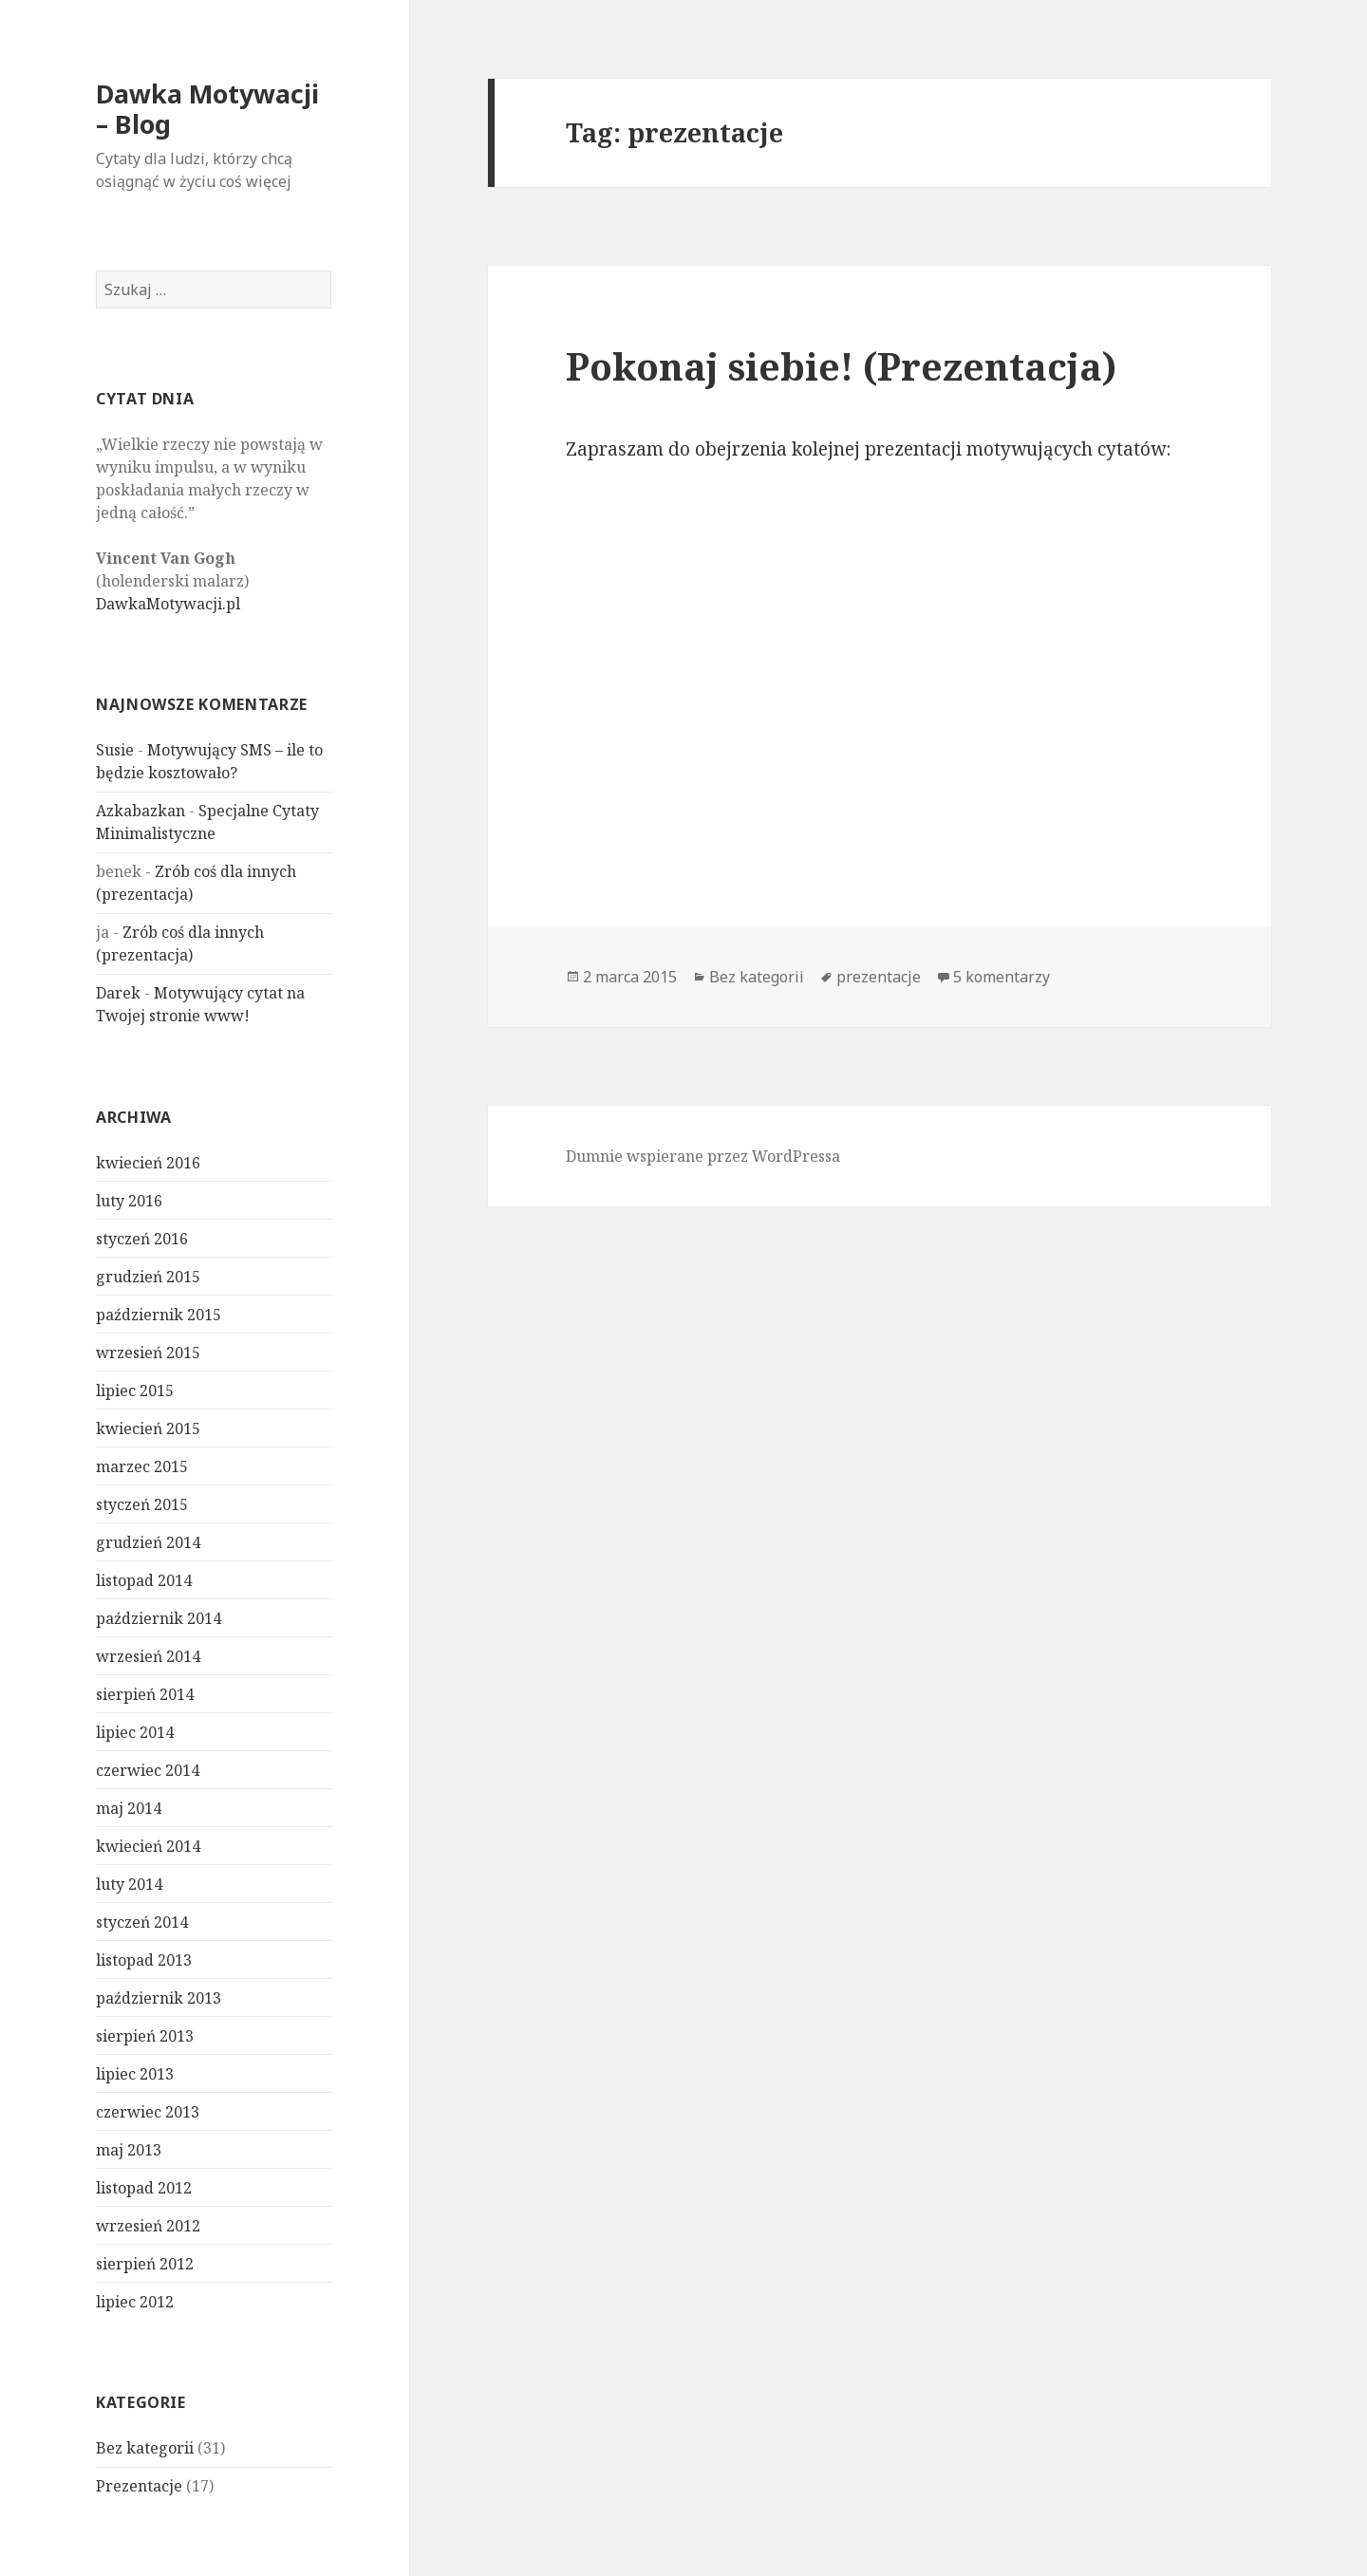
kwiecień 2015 (148, 1428)
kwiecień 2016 (148, 1162)
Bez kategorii (145, 2447)
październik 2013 (158, 1998)
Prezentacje (139, 2485)
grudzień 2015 (148, 1276)
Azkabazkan (140, 810)
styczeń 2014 (142, 1922)
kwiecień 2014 (148, 1846)
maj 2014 (128, 1808)
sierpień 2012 (145, 2263)
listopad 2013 (144, 1960)
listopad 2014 (144, 1580)
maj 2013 (128, 2149)
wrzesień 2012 (148, 2225)
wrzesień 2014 (148, 1656)
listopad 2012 (144, 2187)
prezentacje (878, 976)
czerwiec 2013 (147, 2111)
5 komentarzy (1001, 976)
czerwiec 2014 (147, 1770)
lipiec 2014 (135, 1732)
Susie (115, 749)
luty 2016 (129, 1200)
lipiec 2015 (135, 1390)
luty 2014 (129, 1884)
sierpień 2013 (145, 2035)
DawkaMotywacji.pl (168, 603)
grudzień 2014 (148, 1542)
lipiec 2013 (135, 2073)
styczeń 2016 (142, 1238)
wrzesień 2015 (148, 1352)
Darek (118, 992)
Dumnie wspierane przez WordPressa (703, 1156)
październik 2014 (158, 1618)
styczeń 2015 (142, 1504)
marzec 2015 (142, 1466)
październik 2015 (158, 1314)
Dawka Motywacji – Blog (207, 108)
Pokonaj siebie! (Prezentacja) (841, 366)
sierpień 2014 (145, 1694)
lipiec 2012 (135, 2301)
